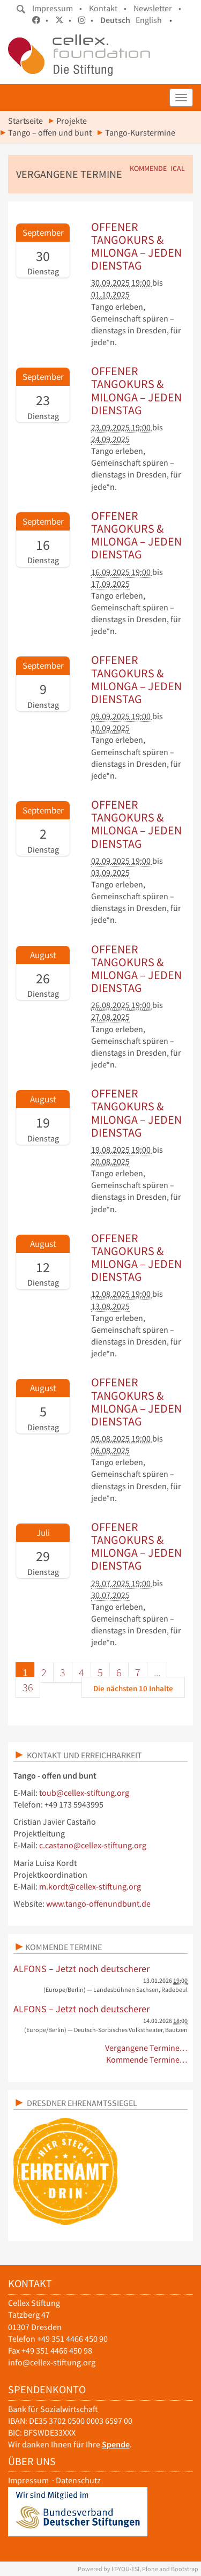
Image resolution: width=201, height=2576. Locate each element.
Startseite (25, 121)
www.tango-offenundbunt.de (98, 1904)
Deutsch (115, 20)
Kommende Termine (63, 1947)
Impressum (28, 2480)
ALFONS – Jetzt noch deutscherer (81, 1968)
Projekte (71, 121)
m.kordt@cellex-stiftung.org (90, 1886)
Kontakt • (107, 8)
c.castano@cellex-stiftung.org (92, 1845)
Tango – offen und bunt (50, 133)
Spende (116, 2444)
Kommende (148, 169)
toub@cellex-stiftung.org (84, 1793)
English (149, 20)
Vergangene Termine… (146, 2048)
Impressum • (57, 8)
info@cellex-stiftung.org (51, 2362)
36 (28, 1687)
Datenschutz (78, 2480)
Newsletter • (157, 8)
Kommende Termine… (147, 2060)
